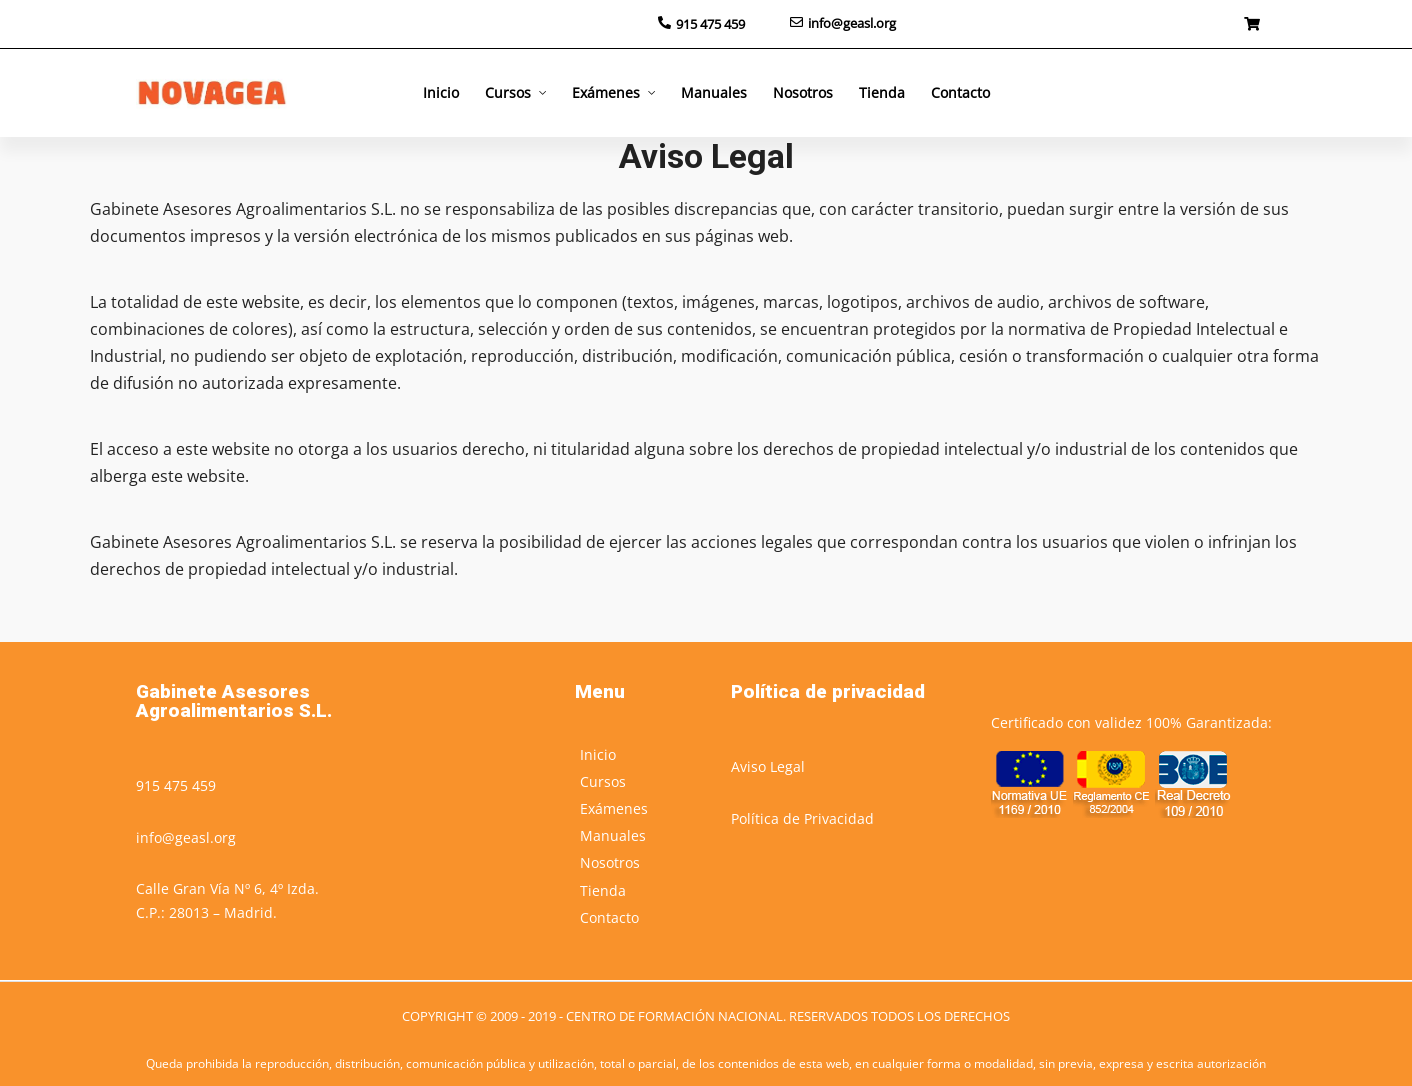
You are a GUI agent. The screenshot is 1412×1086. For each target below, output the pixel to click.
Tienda (882, 92)
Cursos (508, 92)
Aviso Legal (768, 766)
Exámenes (606, 92)
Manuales (714, 92)
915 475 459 (176, 785)
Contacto (960, 92)
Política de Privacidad (802, 818)
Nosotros (803, 92)
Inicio (441, 92)
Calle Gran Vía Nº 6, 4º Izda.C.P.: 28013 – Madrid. (227, 900)
